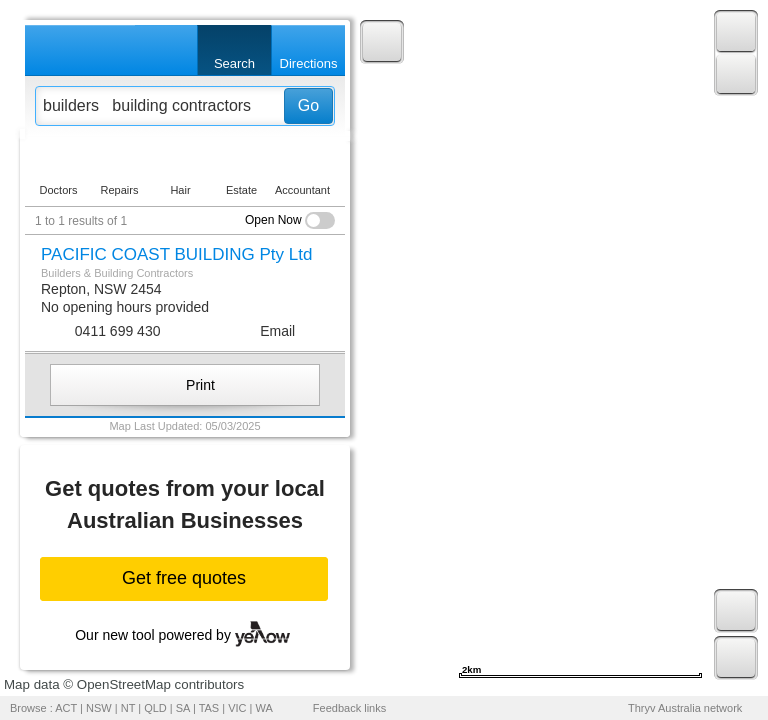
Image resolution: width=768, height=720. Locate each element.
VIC (237, 708)
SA (183, 708)
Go (308, 105)
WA (264, 708)
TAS (209, 708)
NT (128, 708)
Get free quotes (184, 578)
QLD (155, 708)
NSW (99, 708)
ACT (66, 708)
